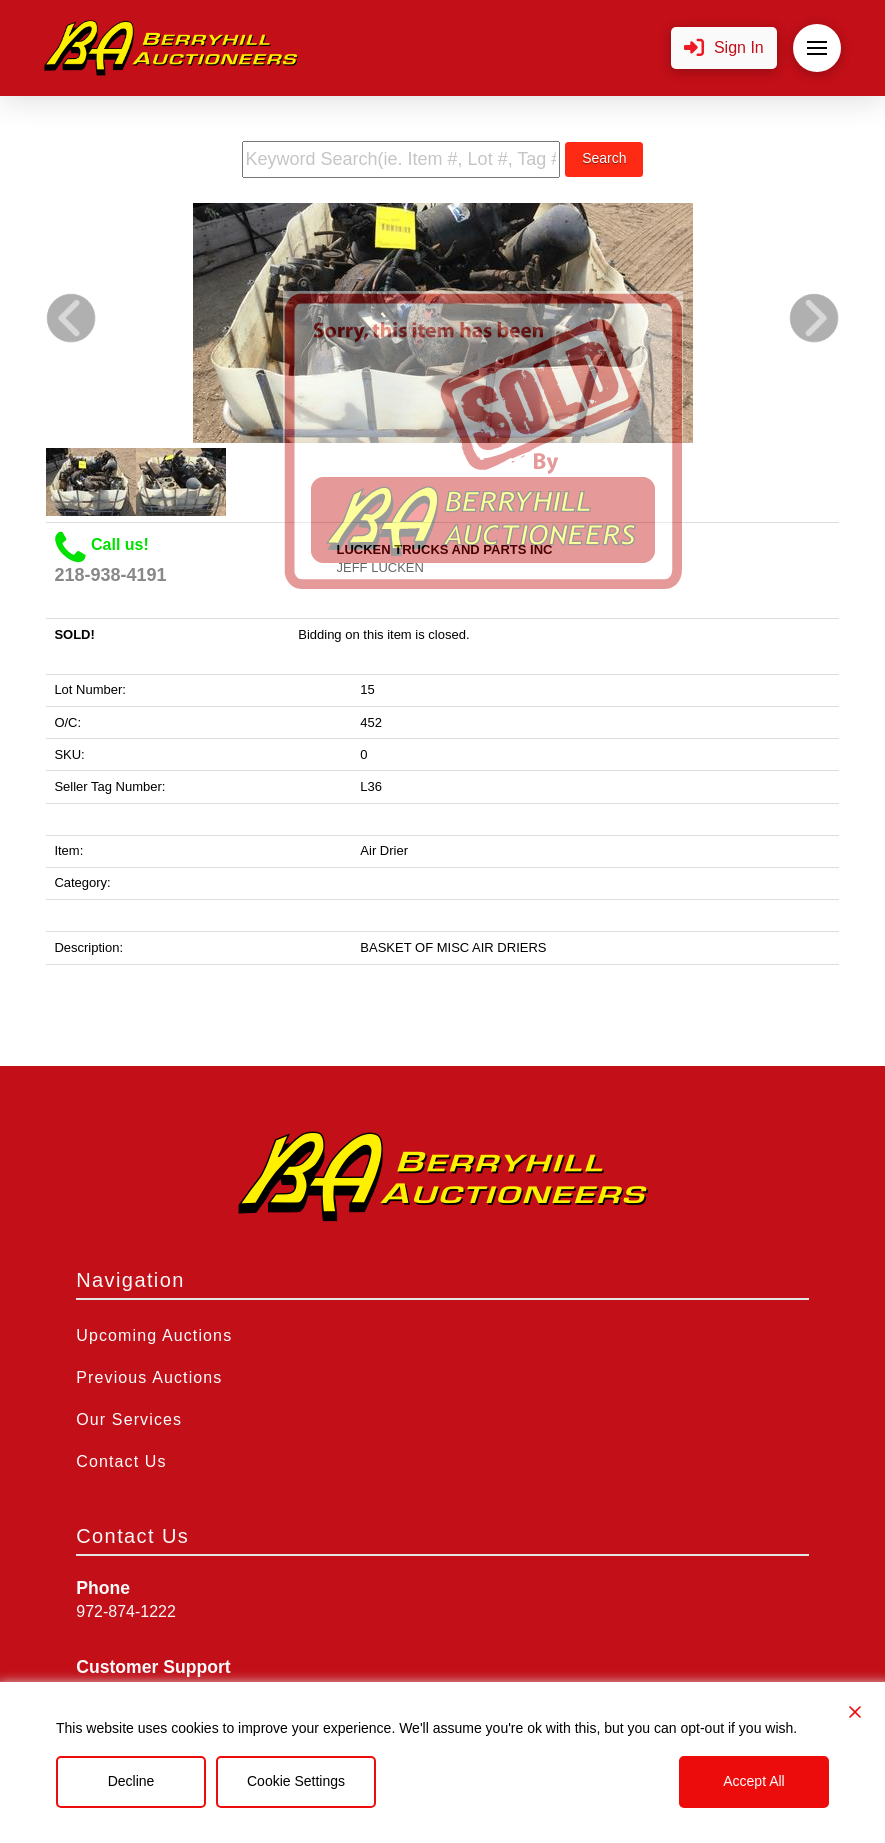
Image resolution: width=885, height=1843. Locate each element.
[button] (724, 48)
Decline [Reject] (131, 1781)
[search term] (401, 159)
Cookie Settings (296, 1781)
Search (604, 158)
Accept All (753, 1781)
